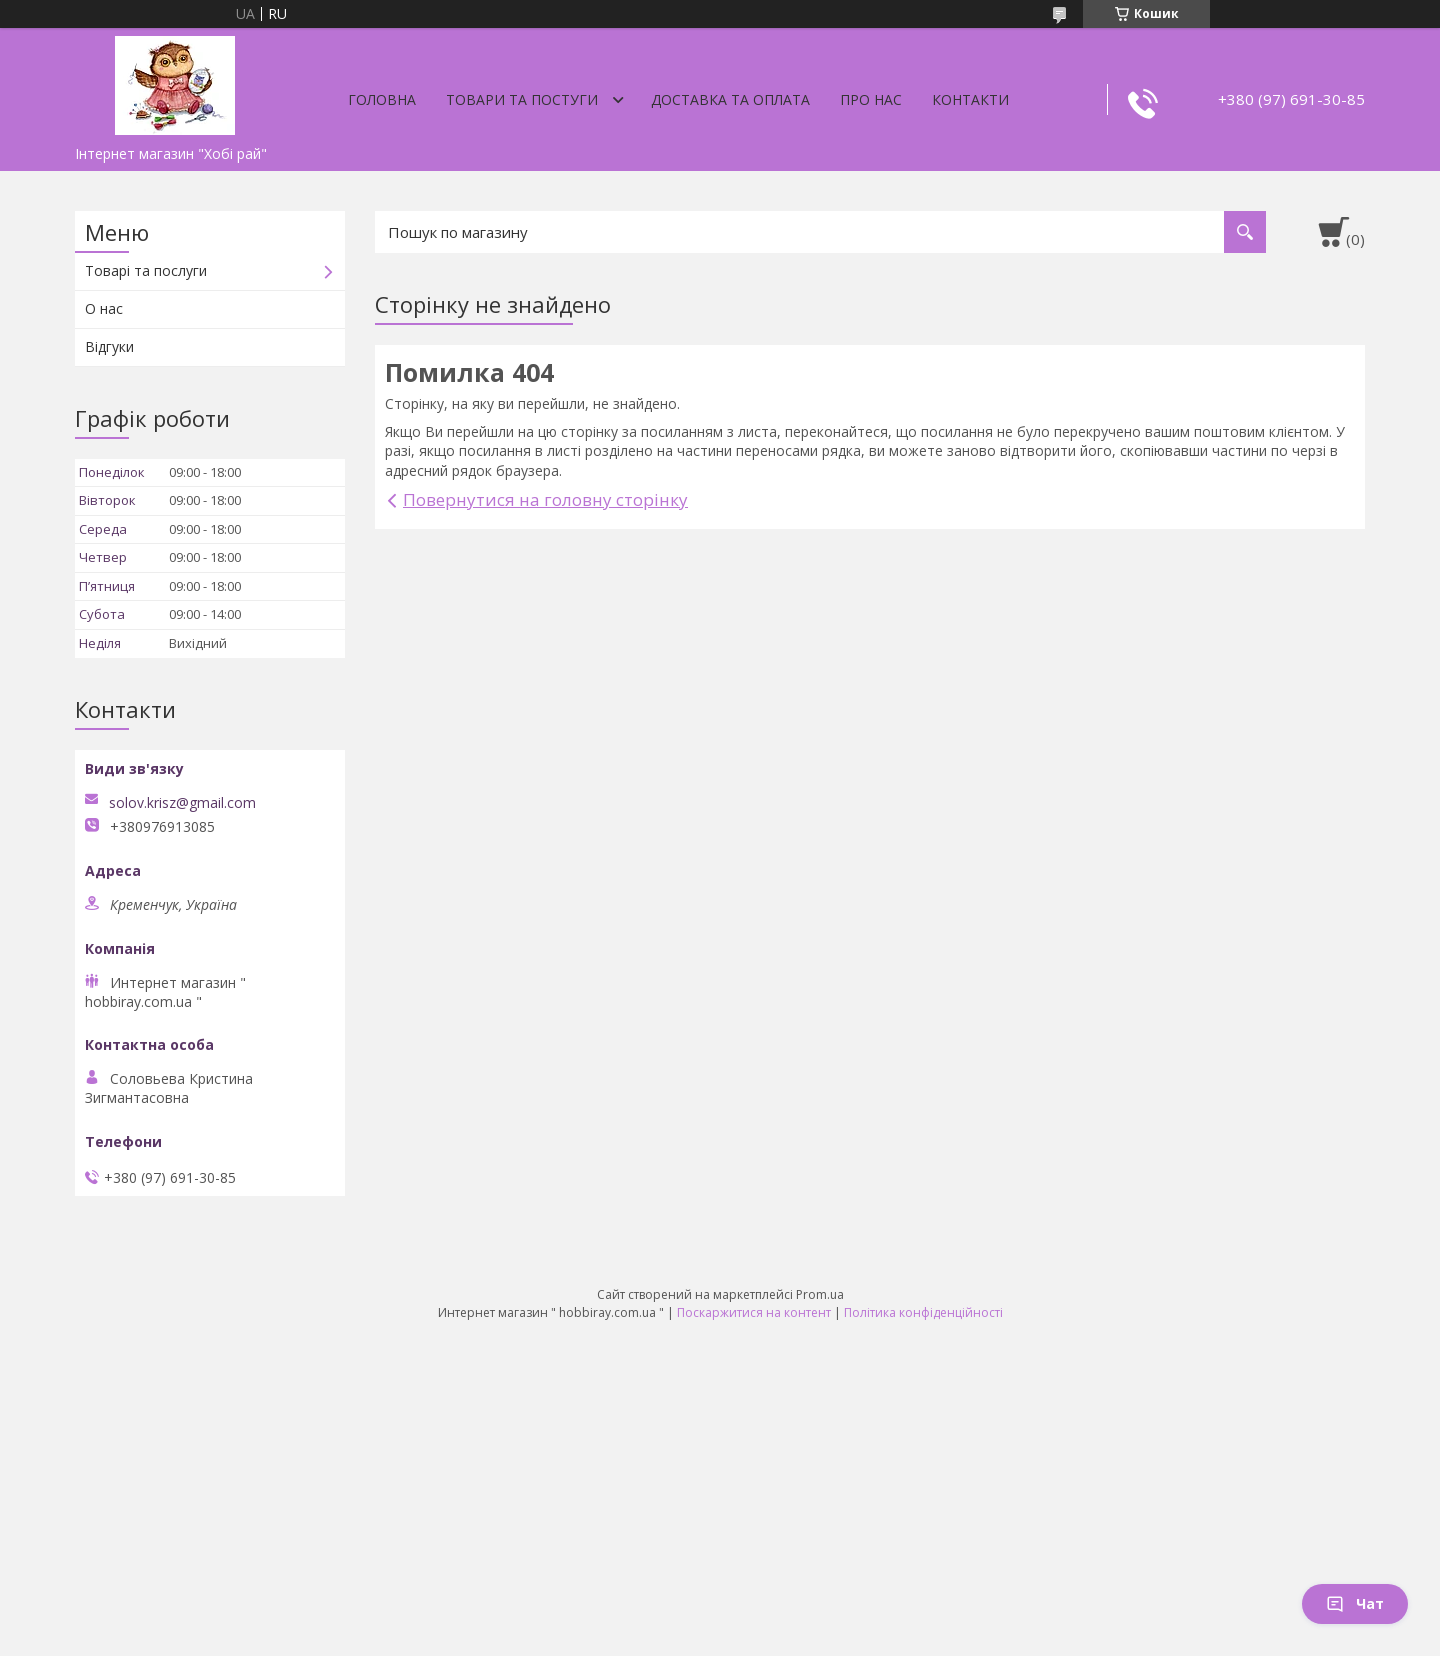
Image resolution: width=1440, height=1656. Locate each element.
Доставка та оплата (730, 99)
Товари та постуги (522, 99)
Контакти (970, 99)
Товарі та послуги (146, 270)
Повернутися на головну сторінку (545, 499)
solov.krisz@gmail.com (182, 803)
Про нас (871, 99)
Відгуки (109, 346)
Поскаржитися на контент (754, 1312)
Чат (1355, 1603)
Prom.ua (820, 1294)
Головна (382, 99)
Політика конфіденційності (923, 1312)
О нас (104, 308)
